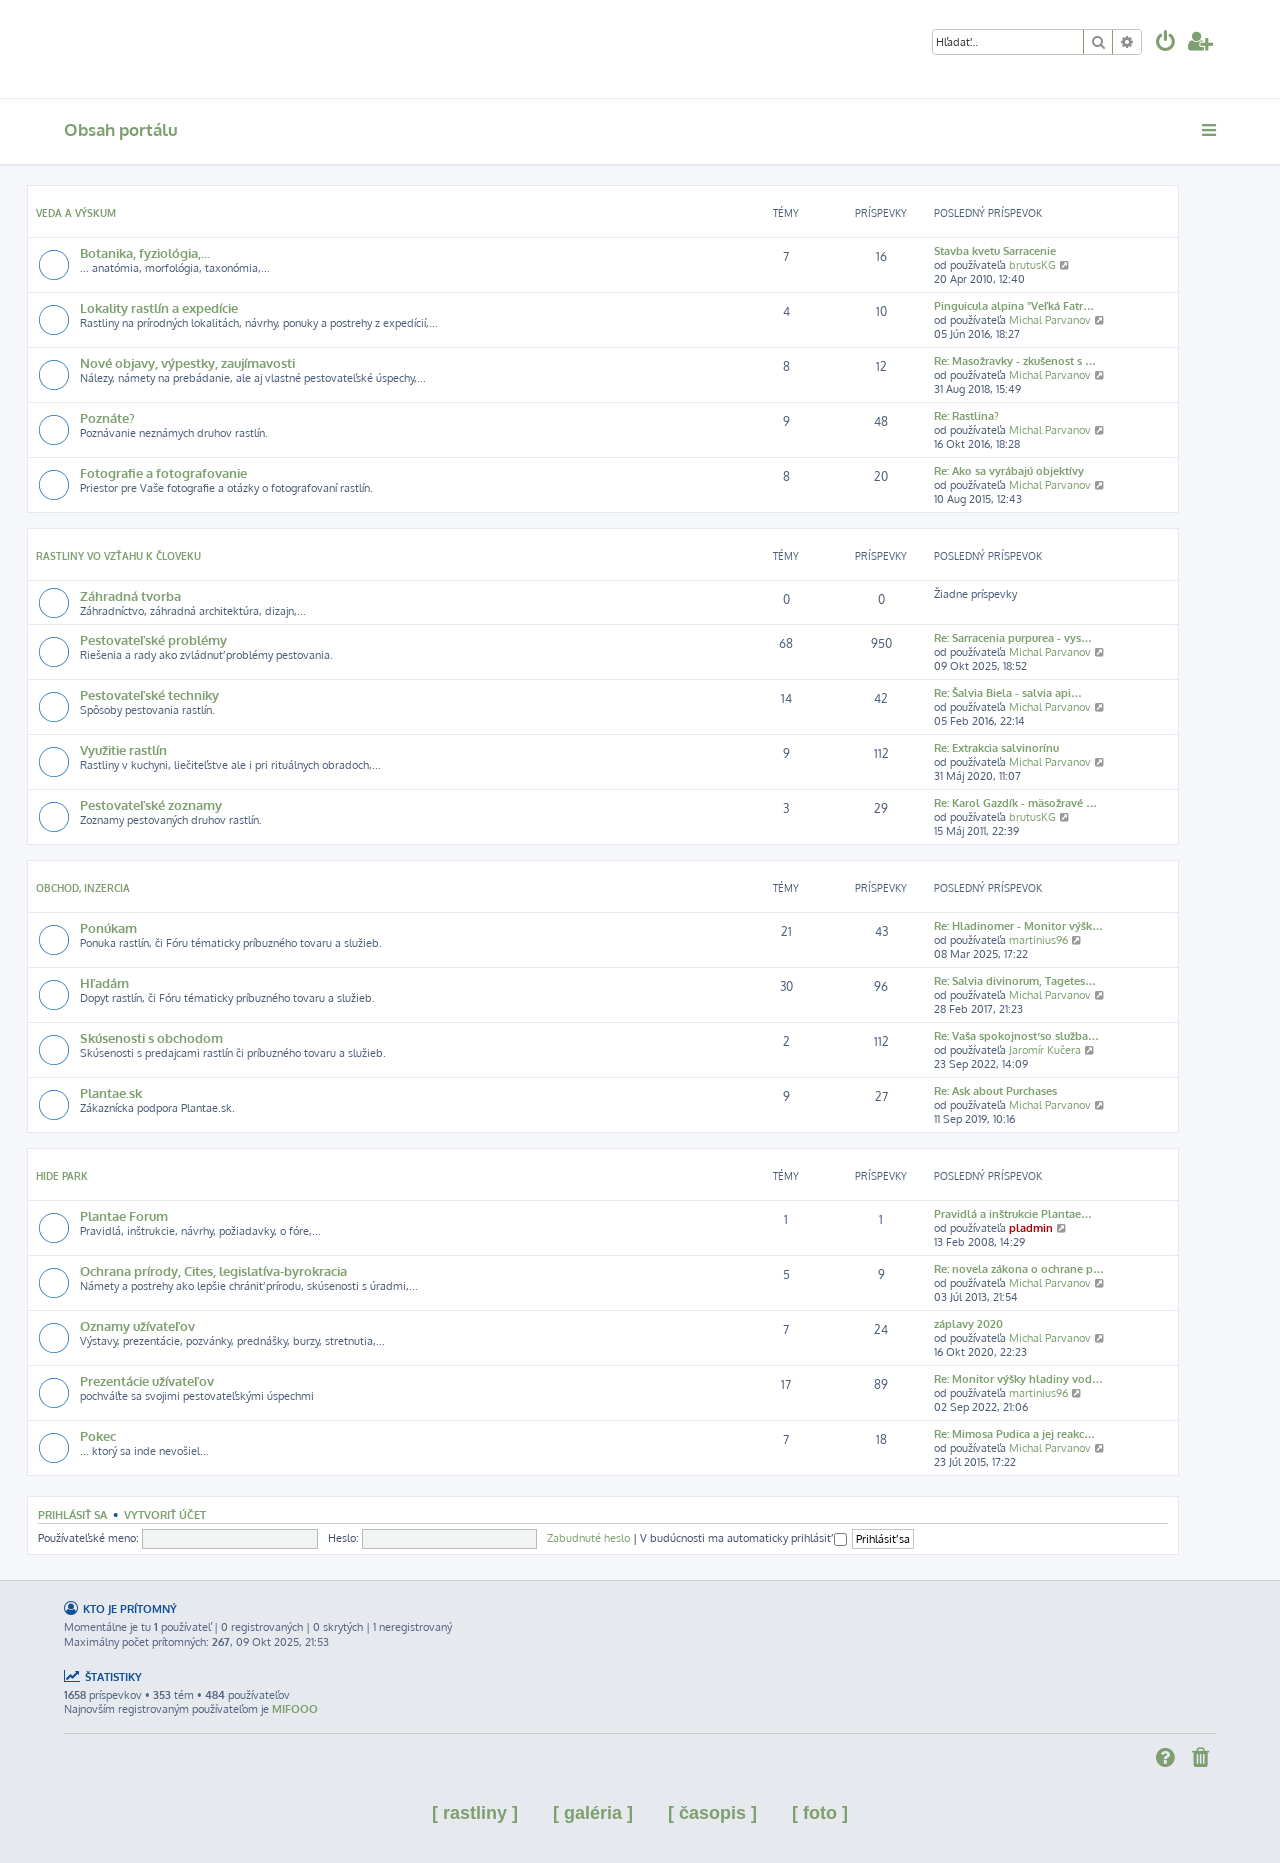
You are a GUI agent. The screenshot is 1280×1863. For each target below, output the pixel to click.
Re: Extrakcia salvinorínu (996, 748)
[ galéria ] (593, 1813)
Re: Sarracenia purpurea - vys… (1013, 638)
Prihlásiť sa (72, 1514)
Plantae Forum (124, 1215)
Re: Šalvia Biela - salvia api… (1008, 693)
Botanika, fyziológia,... (145, 252)
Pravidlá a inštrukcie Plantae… (1013, 1214)
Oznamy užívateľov (137, 1325)
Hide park (62, 1176)
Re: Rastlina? (966, 416)
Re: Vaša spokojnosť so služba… (1016, 1036)
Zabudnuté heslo (588, 1538)
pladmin (1031, 1228)
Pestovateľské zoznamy (151, 804)
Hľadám (104, 982)
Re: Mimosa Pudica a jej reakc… (1014, 1434)
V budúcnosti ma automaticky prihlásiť (743, 1538)
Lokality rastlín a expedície (159, 307)
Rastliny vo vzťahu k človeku (118, 556)
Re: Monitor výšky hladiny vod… (1018, 1379)
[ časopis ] (712, 1813)
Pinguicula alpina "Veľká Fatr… (1014, 306)
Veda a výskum (76, 213)
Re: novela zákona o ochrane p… (1019, 1269)
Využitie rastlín (123, 749)
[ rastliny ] (475, 1813)
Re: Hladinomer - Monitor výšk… (1018, 926)
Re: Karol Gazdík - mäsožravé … (1015, 803)
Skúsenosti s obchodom (151, 1037)
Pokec (98, 1435)
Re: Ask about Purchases (995, 1091)
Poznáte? (107, 417)
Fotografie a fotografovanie (163, 472)
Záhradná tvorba (130, 595)
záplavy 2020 (968, 1324)
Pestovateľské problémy (153, 639)
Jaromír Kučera (1045, 1050)
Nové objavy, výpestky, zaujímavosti (187, 362)
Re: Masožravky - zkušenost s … (1015, 361)
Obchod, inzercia (83, 888)
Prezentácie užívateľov (147, 1380)
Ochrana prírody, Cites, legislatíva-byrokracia (213, 1270)
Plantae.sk (111, 1092)
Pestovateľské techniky (149, 694)
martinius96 (1038, 940)
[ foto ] (820, 1813)
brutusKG (1032, 265)
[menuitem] (1166, 43)
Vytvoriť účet (165, 1514)
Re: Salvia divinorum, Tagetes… (1015, 981)
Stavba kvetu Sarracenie (995, 251)
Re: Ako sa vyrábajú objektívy (1009, 471)
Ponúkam (108, 927)
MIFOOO (295, 1709)
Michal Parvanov (1050, 320)
